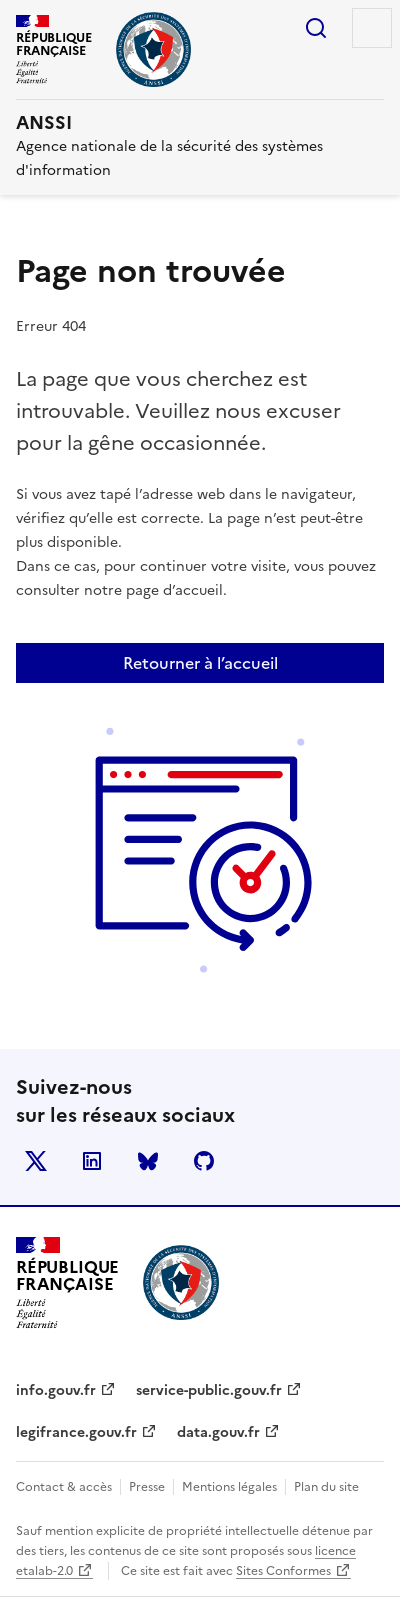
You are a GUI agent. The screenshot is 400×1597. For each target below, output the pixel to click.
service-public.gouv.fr (209, 1390)
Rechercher (316, 28)
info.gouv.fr (56, 1390)
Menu (372, 28)
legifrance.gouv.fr (76, 1432)
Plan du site (326, 1487)
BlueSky (148, 1161)
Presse (147, 1487)
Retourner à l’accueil (200, 663)
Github (204, 1161)
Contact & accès (64, 1487)
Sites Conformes (283, 1571)
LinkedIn (92, 1161)
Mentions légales (229, 1487)
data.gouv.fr (218, 1432)
